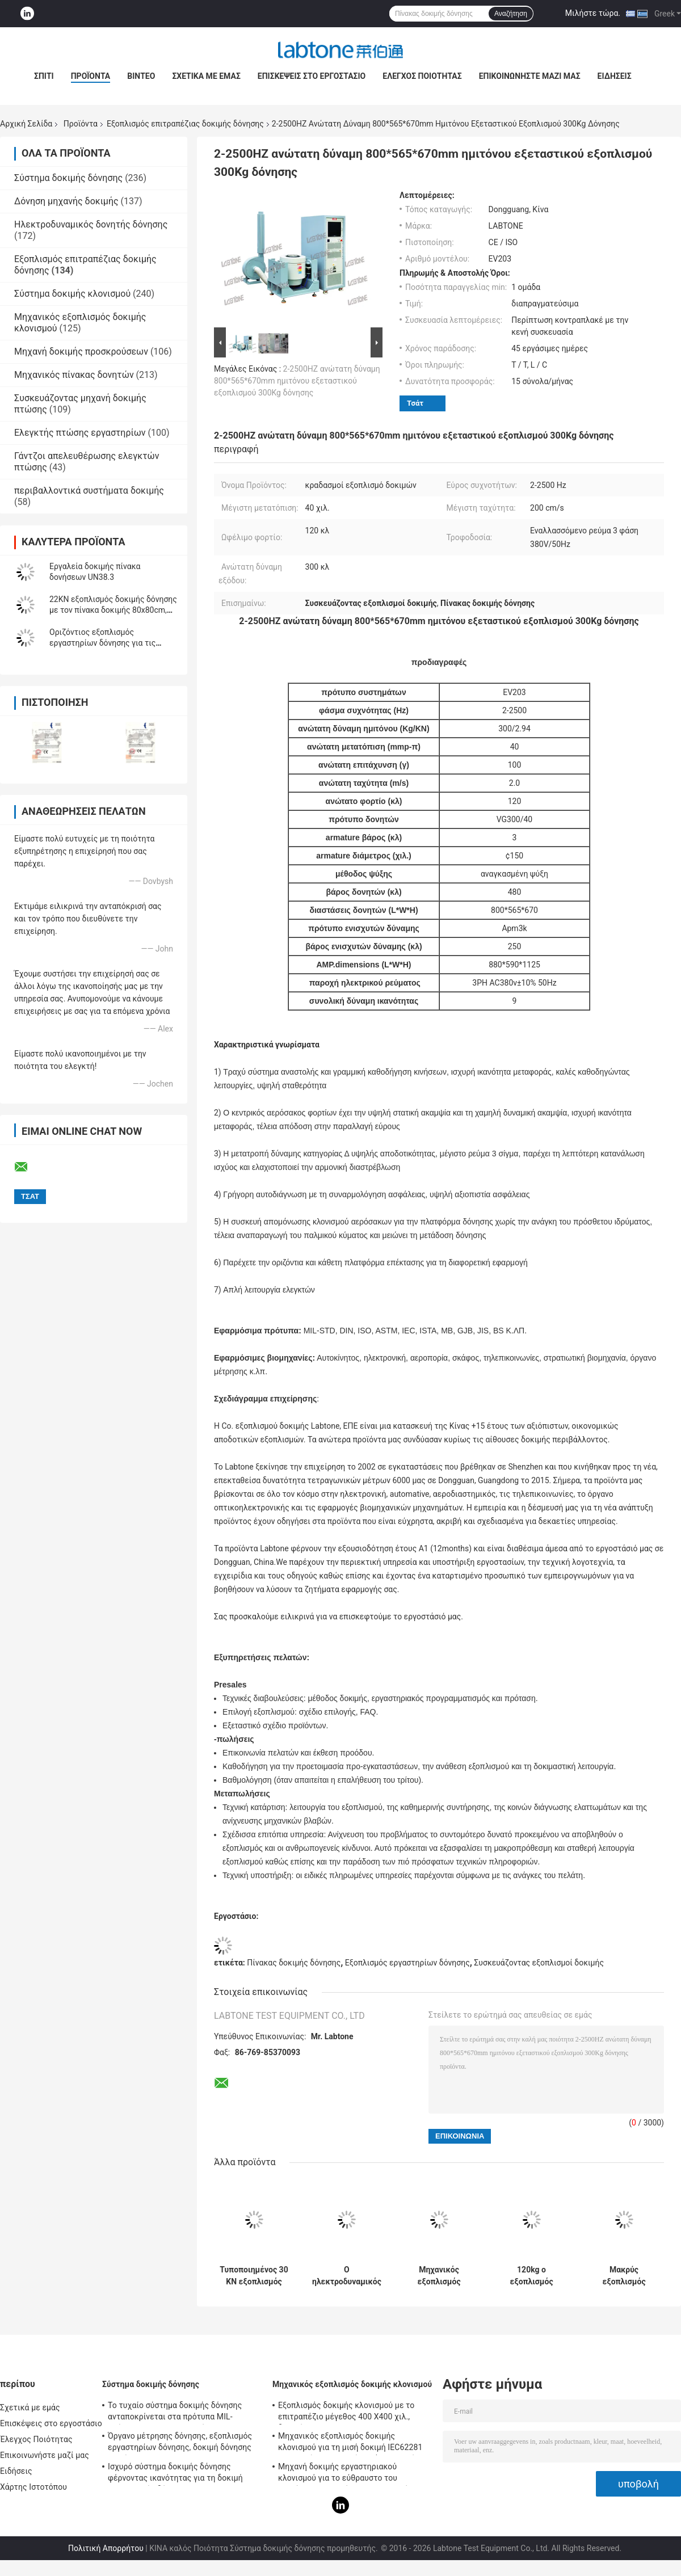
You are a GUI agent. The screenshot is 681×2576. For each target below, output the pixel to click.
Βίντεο (141, 76)
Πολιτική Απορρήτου (106, 2548)
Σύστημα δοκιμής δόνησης (68, 177)
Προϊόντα (91, 76)
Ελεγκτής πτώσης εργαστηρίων (80, 432)
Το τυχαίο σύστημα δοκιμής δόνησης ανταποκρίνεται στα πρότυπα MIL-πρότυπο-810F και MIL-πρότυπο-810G (176, 2413)
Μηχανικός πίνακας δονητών (74, 374)
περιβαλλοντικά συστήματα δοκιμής (89, 490)
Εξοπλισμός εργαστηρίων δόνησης (407, 1962)
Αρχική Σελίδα (26, 123)
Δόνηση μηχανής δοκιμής (66, 201)
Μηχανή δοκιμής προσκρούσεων (81, 351)
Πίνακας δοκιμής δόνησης (293, 1962)
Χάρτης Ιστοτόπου (33, 2486)
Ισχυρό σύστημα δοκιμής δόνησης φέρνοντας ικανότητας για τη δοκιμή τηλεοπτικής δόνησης (175, 2474)
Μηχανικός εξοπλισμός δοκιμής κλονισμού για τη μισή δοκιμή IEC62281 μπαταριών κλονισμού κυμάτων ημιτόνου (353, 2443)
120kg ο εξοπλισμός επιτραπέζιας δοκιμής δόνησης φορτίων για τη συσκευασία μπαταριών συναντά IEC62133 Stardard (531, 2276)
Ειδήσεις (615, 76)
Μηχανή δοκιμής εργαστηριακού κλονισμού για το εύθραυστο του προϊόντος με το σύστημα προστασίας (347, 2474)
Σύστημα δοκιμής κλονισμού (72, 293)
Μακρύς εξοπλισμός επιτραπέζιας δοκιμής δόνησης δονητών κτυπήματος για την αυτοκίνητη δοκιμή (624, 2276)
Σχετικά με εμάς (206, 76)
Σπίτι (44, 76)
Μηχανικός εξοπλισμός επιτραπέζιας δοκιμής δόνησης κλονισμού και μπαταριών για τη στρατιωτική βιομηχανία (439, 2276)
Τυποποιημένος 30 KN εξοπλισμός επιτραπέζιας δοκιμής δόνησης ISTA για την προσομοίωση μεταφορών (254, 2276)
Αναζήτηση (510, 14)
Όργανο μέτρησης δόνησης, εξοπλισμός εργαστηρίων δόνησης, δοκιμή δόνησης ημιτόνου (180, 2443)
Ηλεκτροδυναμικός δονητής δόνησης (90, 224)
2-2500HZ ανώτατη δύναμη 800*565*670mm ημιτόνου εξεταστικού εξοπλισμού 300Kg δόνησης (297, 380)
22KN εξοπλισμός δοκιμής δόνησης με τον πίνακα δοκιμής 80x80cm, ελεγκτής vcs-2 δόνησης (113, 610)
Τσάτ (415, 403)
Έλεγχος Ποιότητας (421, 76)
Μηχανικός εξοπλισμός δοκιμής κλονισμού (352, 2384)
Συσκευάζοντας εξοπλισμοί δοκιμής (539, 1962)
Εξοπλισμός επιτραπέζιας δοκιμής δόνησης (185, 123)
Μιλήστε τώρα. (592, 13)
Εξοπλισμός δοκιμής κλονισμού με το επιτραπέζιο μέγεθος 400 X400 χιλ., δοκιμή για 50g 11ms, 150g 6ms (346, 2413)
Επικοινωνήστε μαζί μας (530, 76)
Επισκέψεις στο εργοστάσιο (311, 76)
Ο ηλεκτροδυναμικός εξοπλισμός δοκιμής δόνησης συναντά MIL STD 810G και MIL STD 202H (346, 2276)
